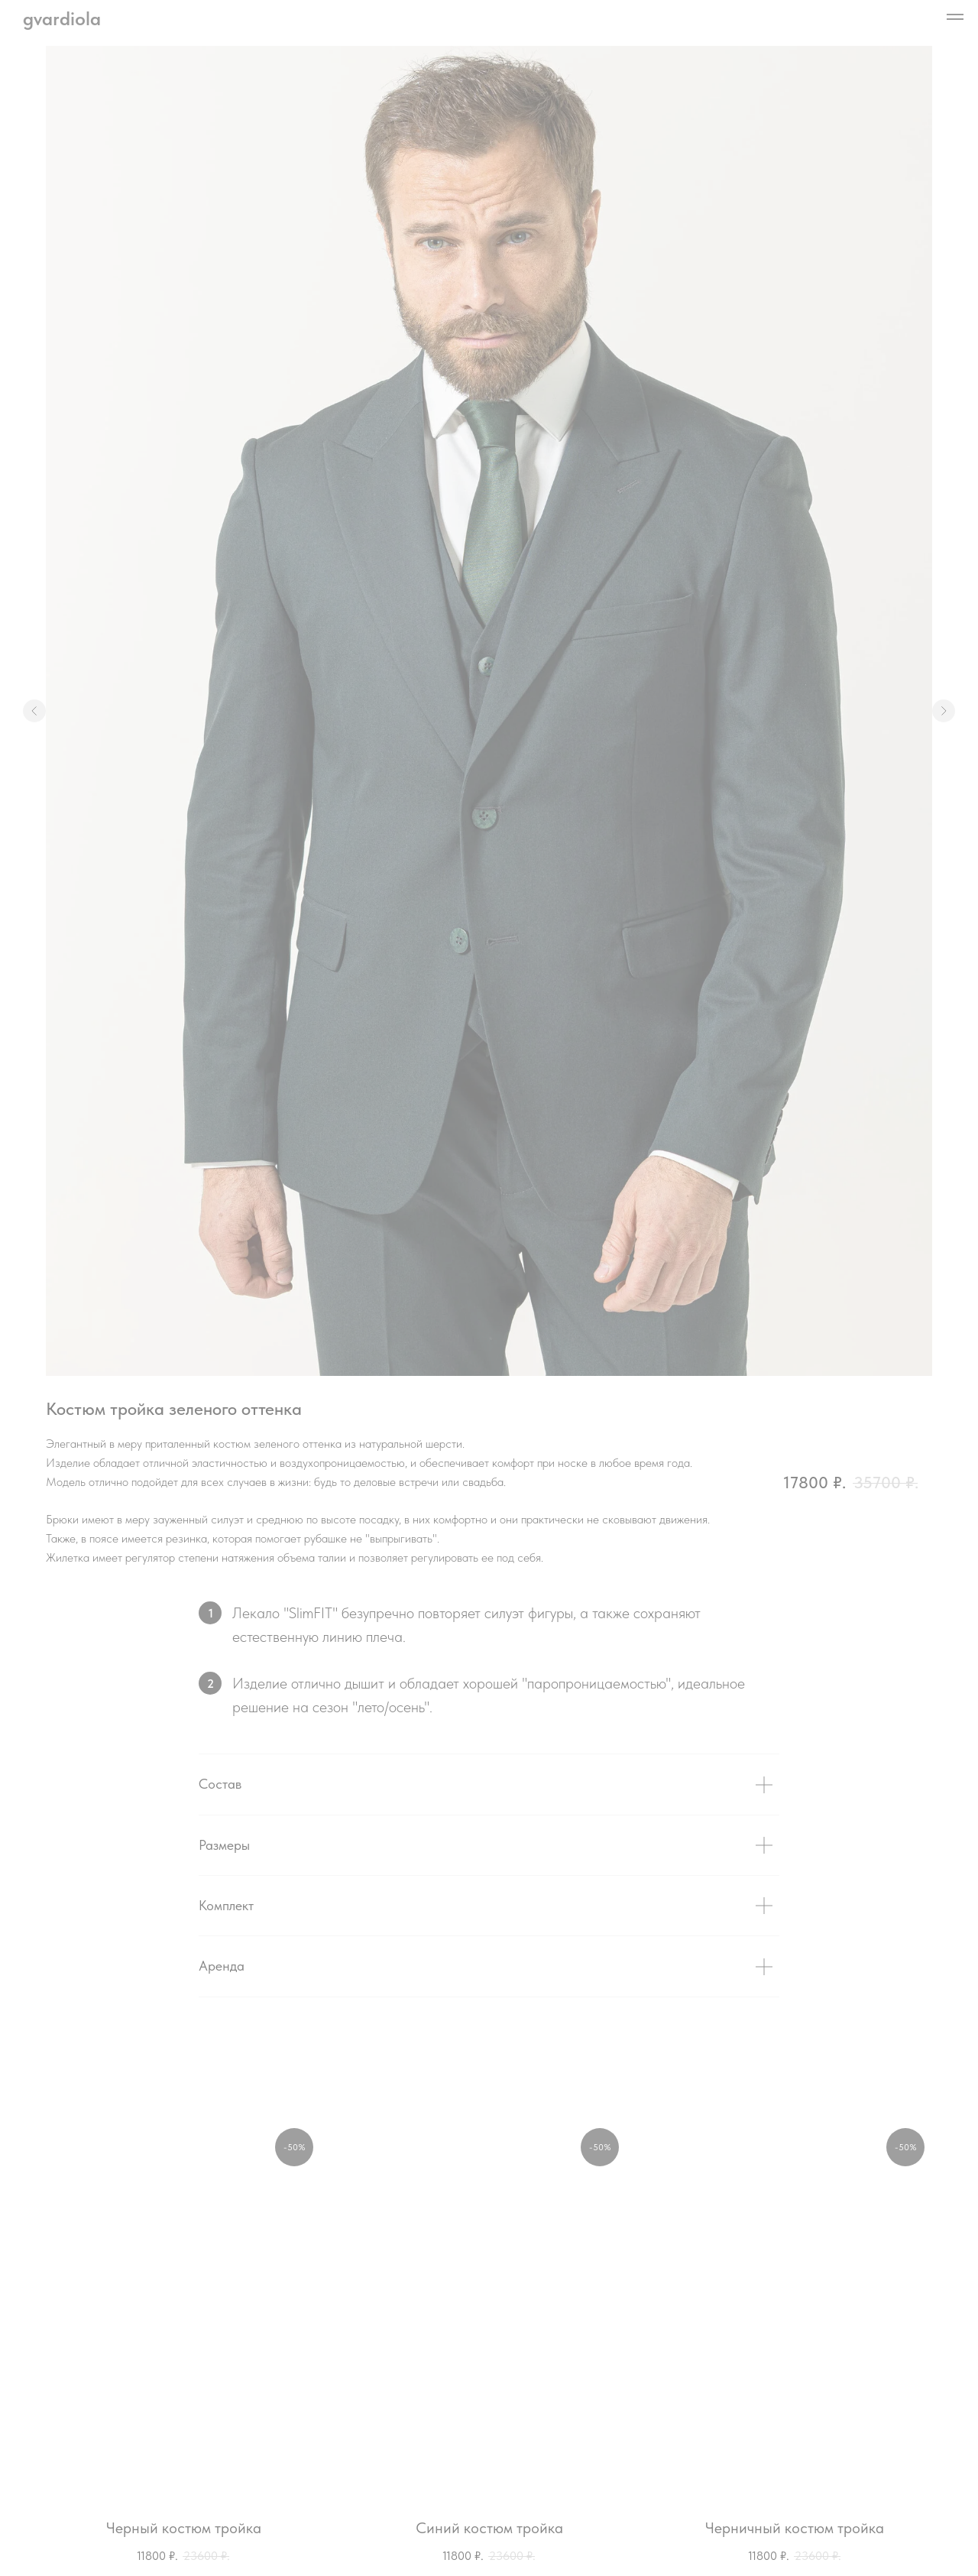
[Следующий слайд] (943, 710)
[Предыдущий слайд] (34, 710)
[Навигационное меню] (955, 17)
